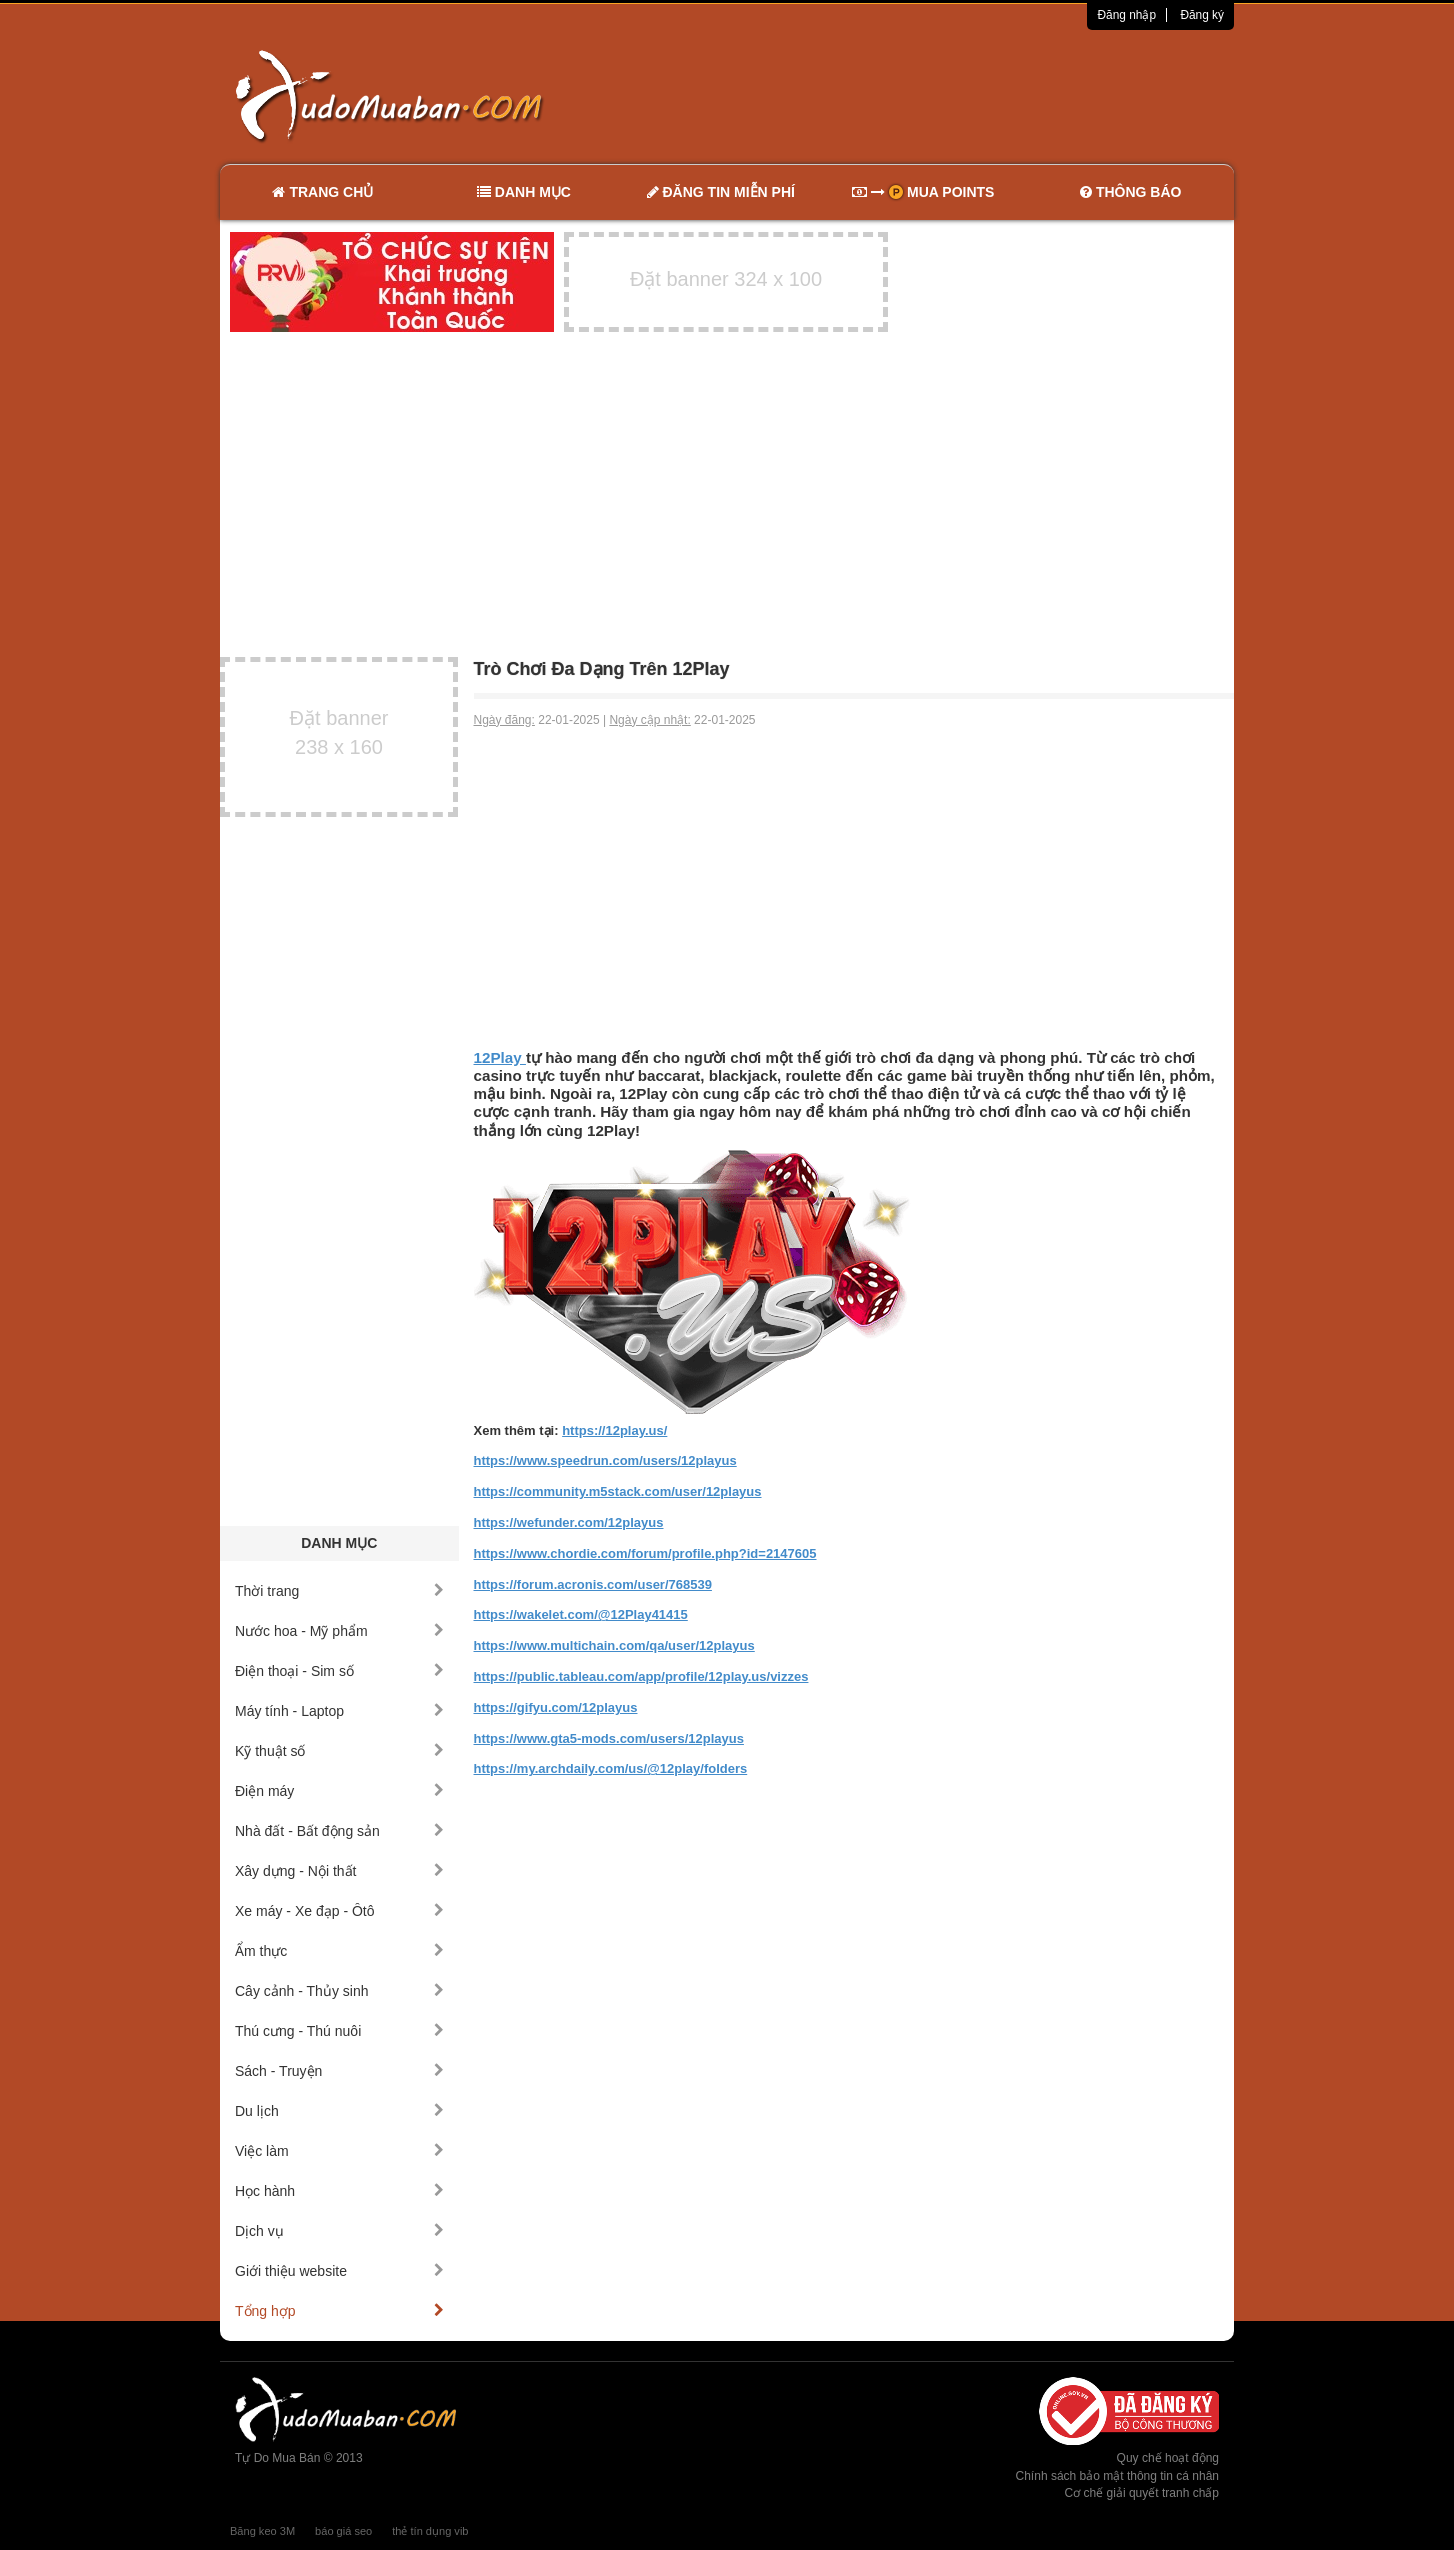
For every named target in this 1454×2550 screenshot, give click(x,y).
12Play (500, 1057)
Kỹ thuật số (339, 1751)
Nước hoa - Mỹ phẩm (339, 1631)
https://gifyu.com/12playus (556, 1707)
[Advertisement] (938, 95)
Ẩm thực (339, 1951)
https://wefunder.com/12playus (569, 1522)
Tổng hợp (339, 2311)
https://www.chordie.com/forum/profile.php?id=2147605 (645, 1553)
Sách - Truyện (339, 2071)
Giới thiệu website (339, 2271)
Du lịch (339, 2111)
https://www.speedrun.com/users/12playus (605, 1460)
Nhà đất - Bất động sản (339, 1831)
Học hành (339, 2191)
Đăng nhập (1126, 15)
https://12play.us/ (614, 1430)
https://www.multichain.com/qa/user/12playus (614, 1645)
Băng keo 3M (262, 2531)
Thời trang (339, 1591)
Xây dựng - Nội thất (339, 1871)
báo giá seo (343, 2531)
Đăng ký (1202, 15)
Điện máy (339, 1791)
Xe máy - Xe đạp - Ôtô (339, 1911)
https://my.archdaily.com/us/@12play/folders (611, 1768)
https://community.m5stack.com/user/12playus (618, 1491)
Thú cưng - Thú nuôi (339, 2031)
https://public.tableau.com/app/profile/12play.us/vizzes (641, 1676)
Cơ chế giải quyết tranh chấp (1142, 2493)
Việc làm (339, 2151)
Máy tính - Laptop (339, 1711)
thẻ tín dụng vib (430, 2531)
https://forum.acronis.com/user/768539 (593, 1584)
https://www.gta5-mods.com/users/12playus (609, 1738)
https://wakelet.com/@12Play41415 (581, 1614)
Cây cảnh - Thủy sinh (339, 1991)
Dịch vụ (339, 2231)
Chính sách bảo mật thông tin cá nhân (1117, 2476)
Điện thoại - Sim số (339, 1671)
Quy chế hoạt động (1168, 2458)
